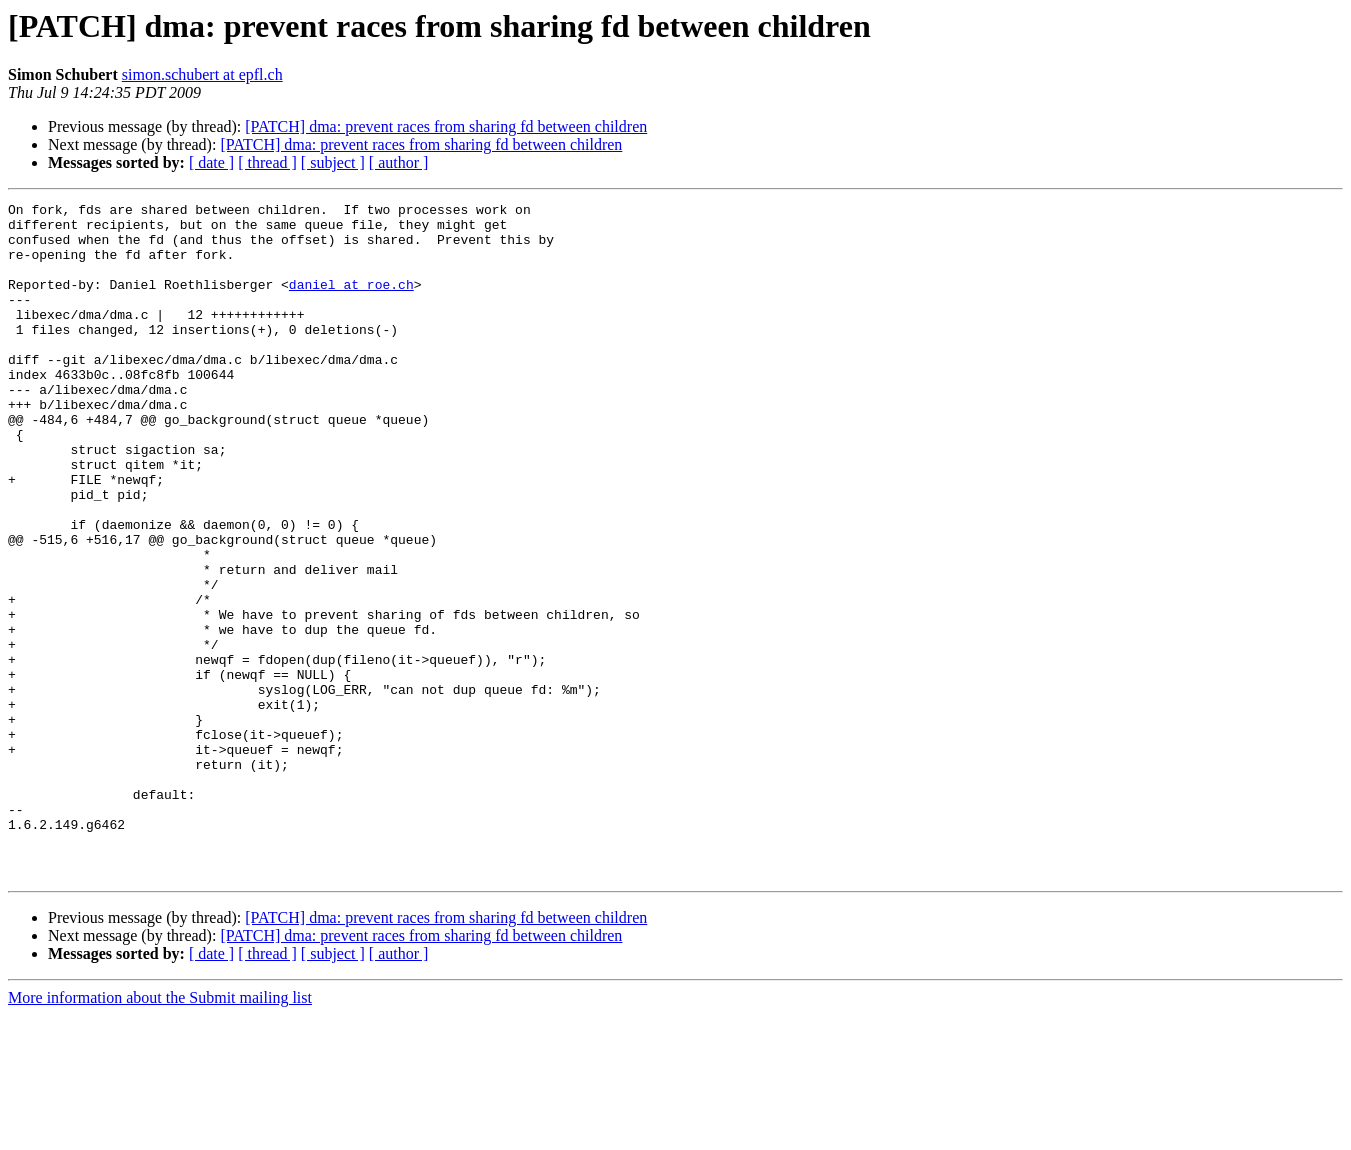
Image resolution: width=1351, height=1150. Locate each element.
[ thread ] (267, 162)
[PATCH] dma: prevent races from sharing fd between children (446, 126)
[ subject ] (333, 162)
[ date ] (211, 162)
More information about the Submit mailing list (160, 1132)
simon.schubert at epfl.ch (202, 74)
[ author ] (399, 162)
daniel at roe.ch (351, 302)
